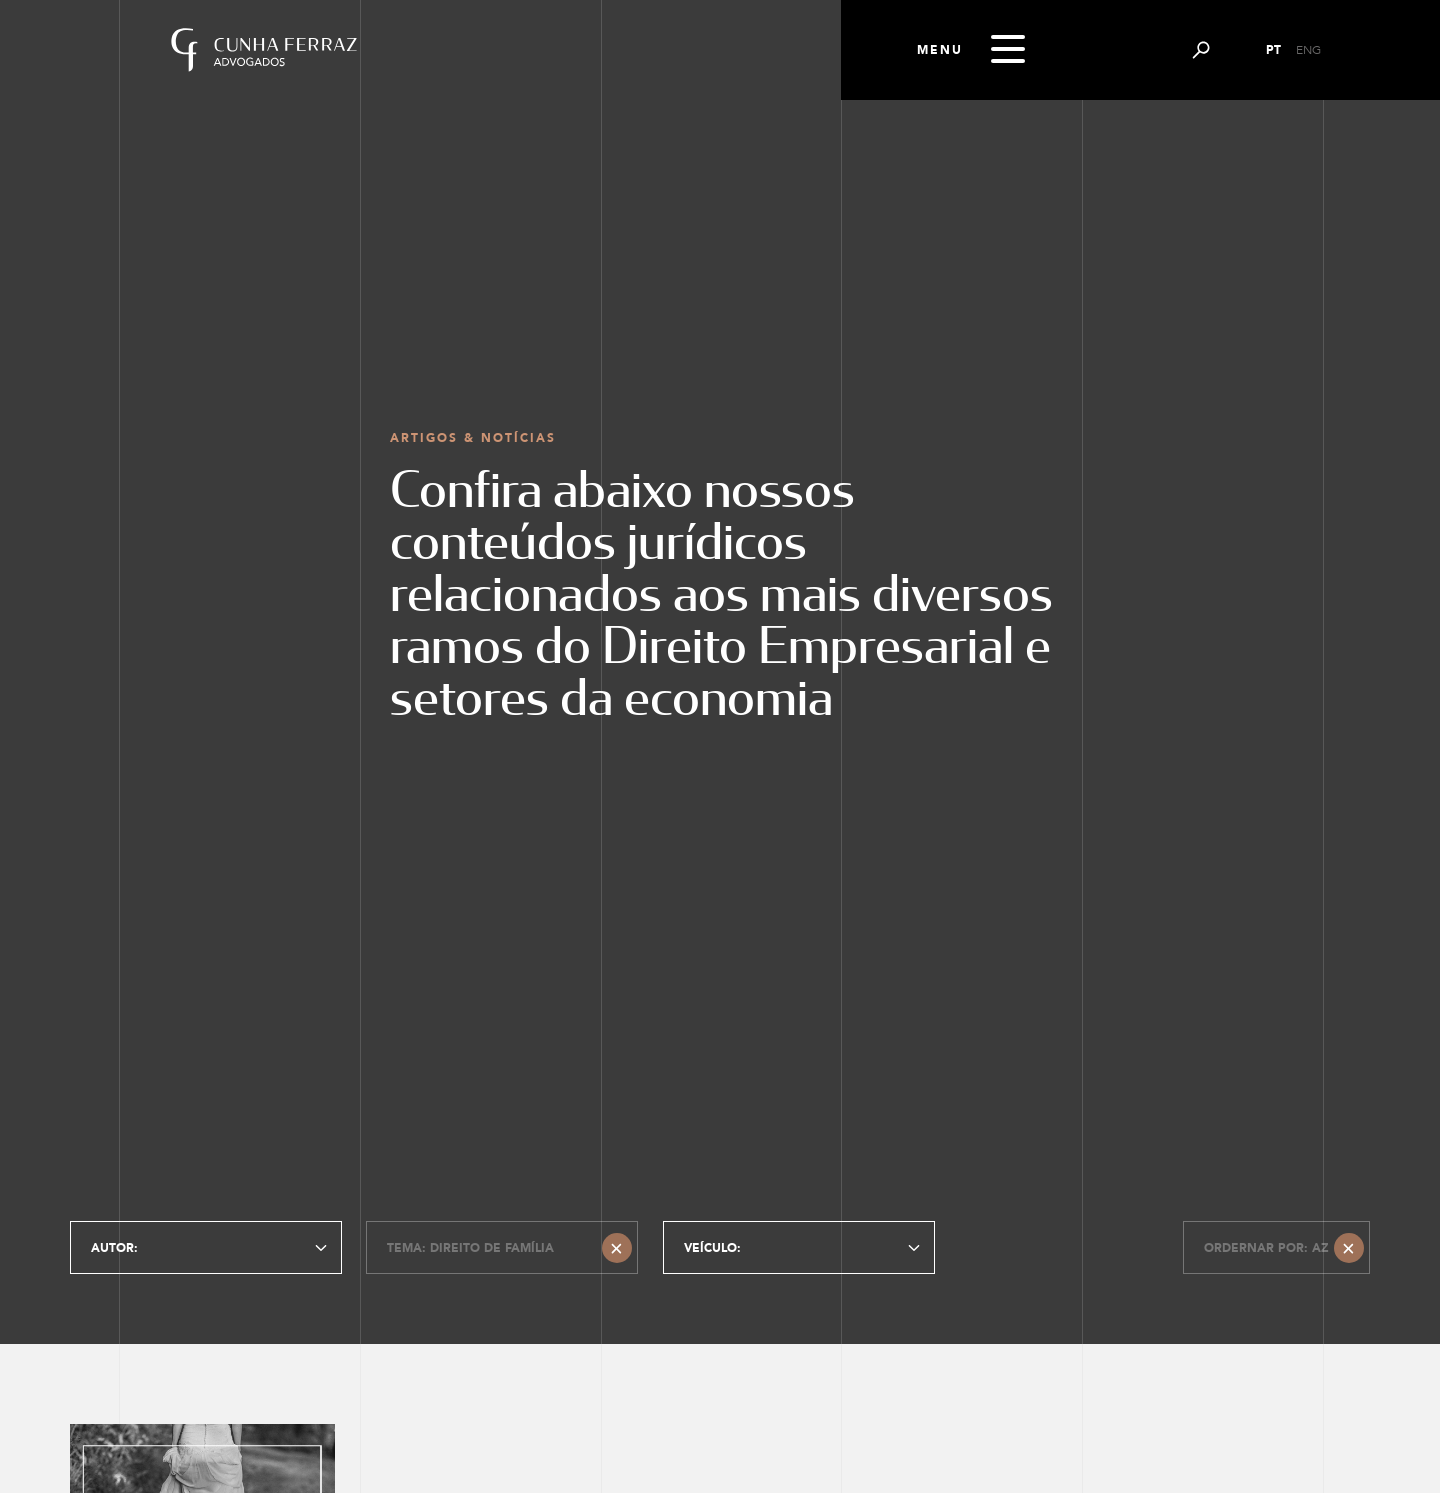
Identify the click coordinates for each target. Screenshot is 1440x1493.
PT (1273, 50)
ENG (1308, 50)
